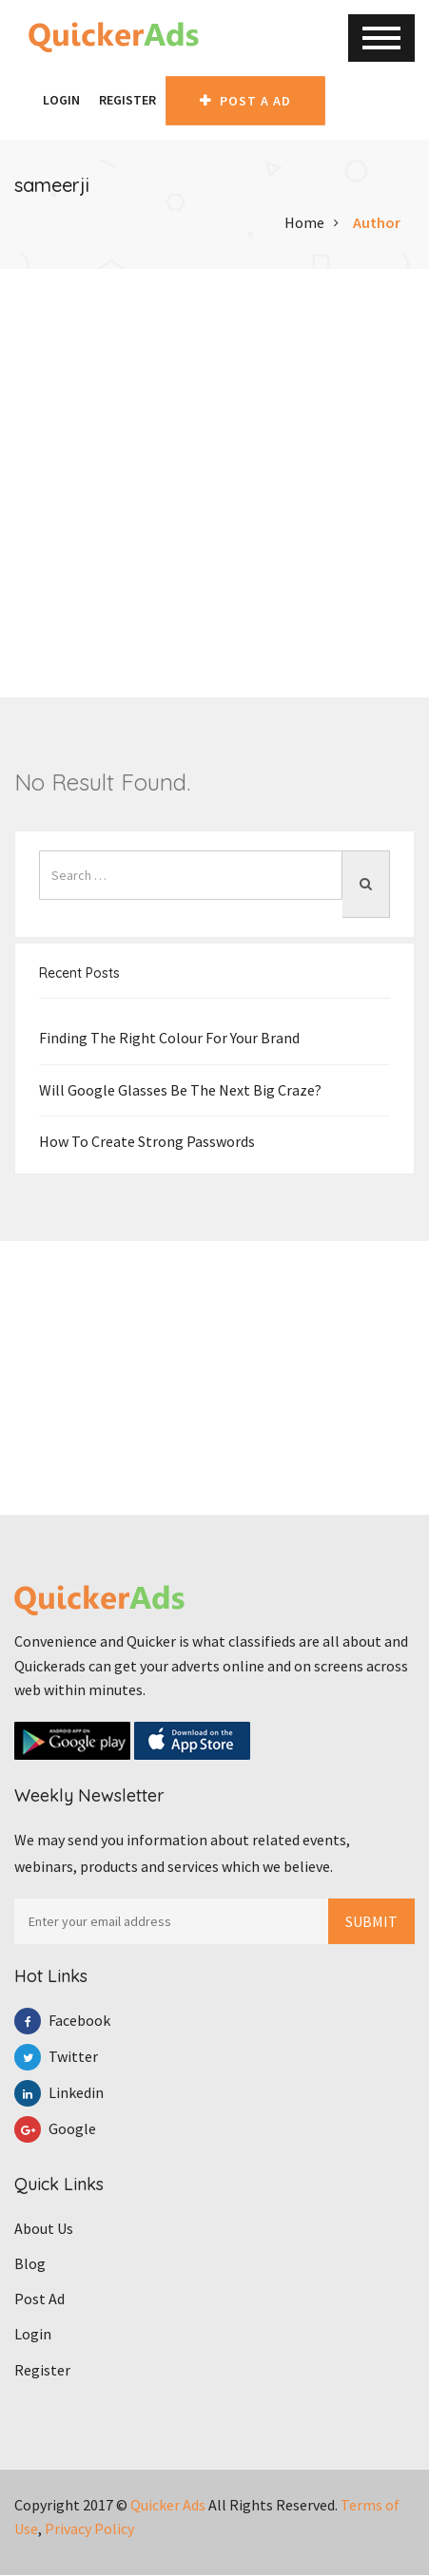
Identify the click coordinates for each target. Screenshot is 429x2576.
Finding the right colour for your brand (169, 1038)
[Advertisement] (214, 483)
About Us (43, 2228)
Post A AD (245, 100)
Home (304, 222)
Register (127, 99)
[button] (23, 99)
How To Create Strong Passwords (147, 1141)
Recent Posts (79, 974)
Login (61, 99)
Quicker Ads (167, 2504)
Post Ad (39, 2299)
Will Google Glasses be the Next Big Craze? (180, 1089)
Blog (30, 2264)
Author (376, 222)
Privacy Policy (89, 2529)
